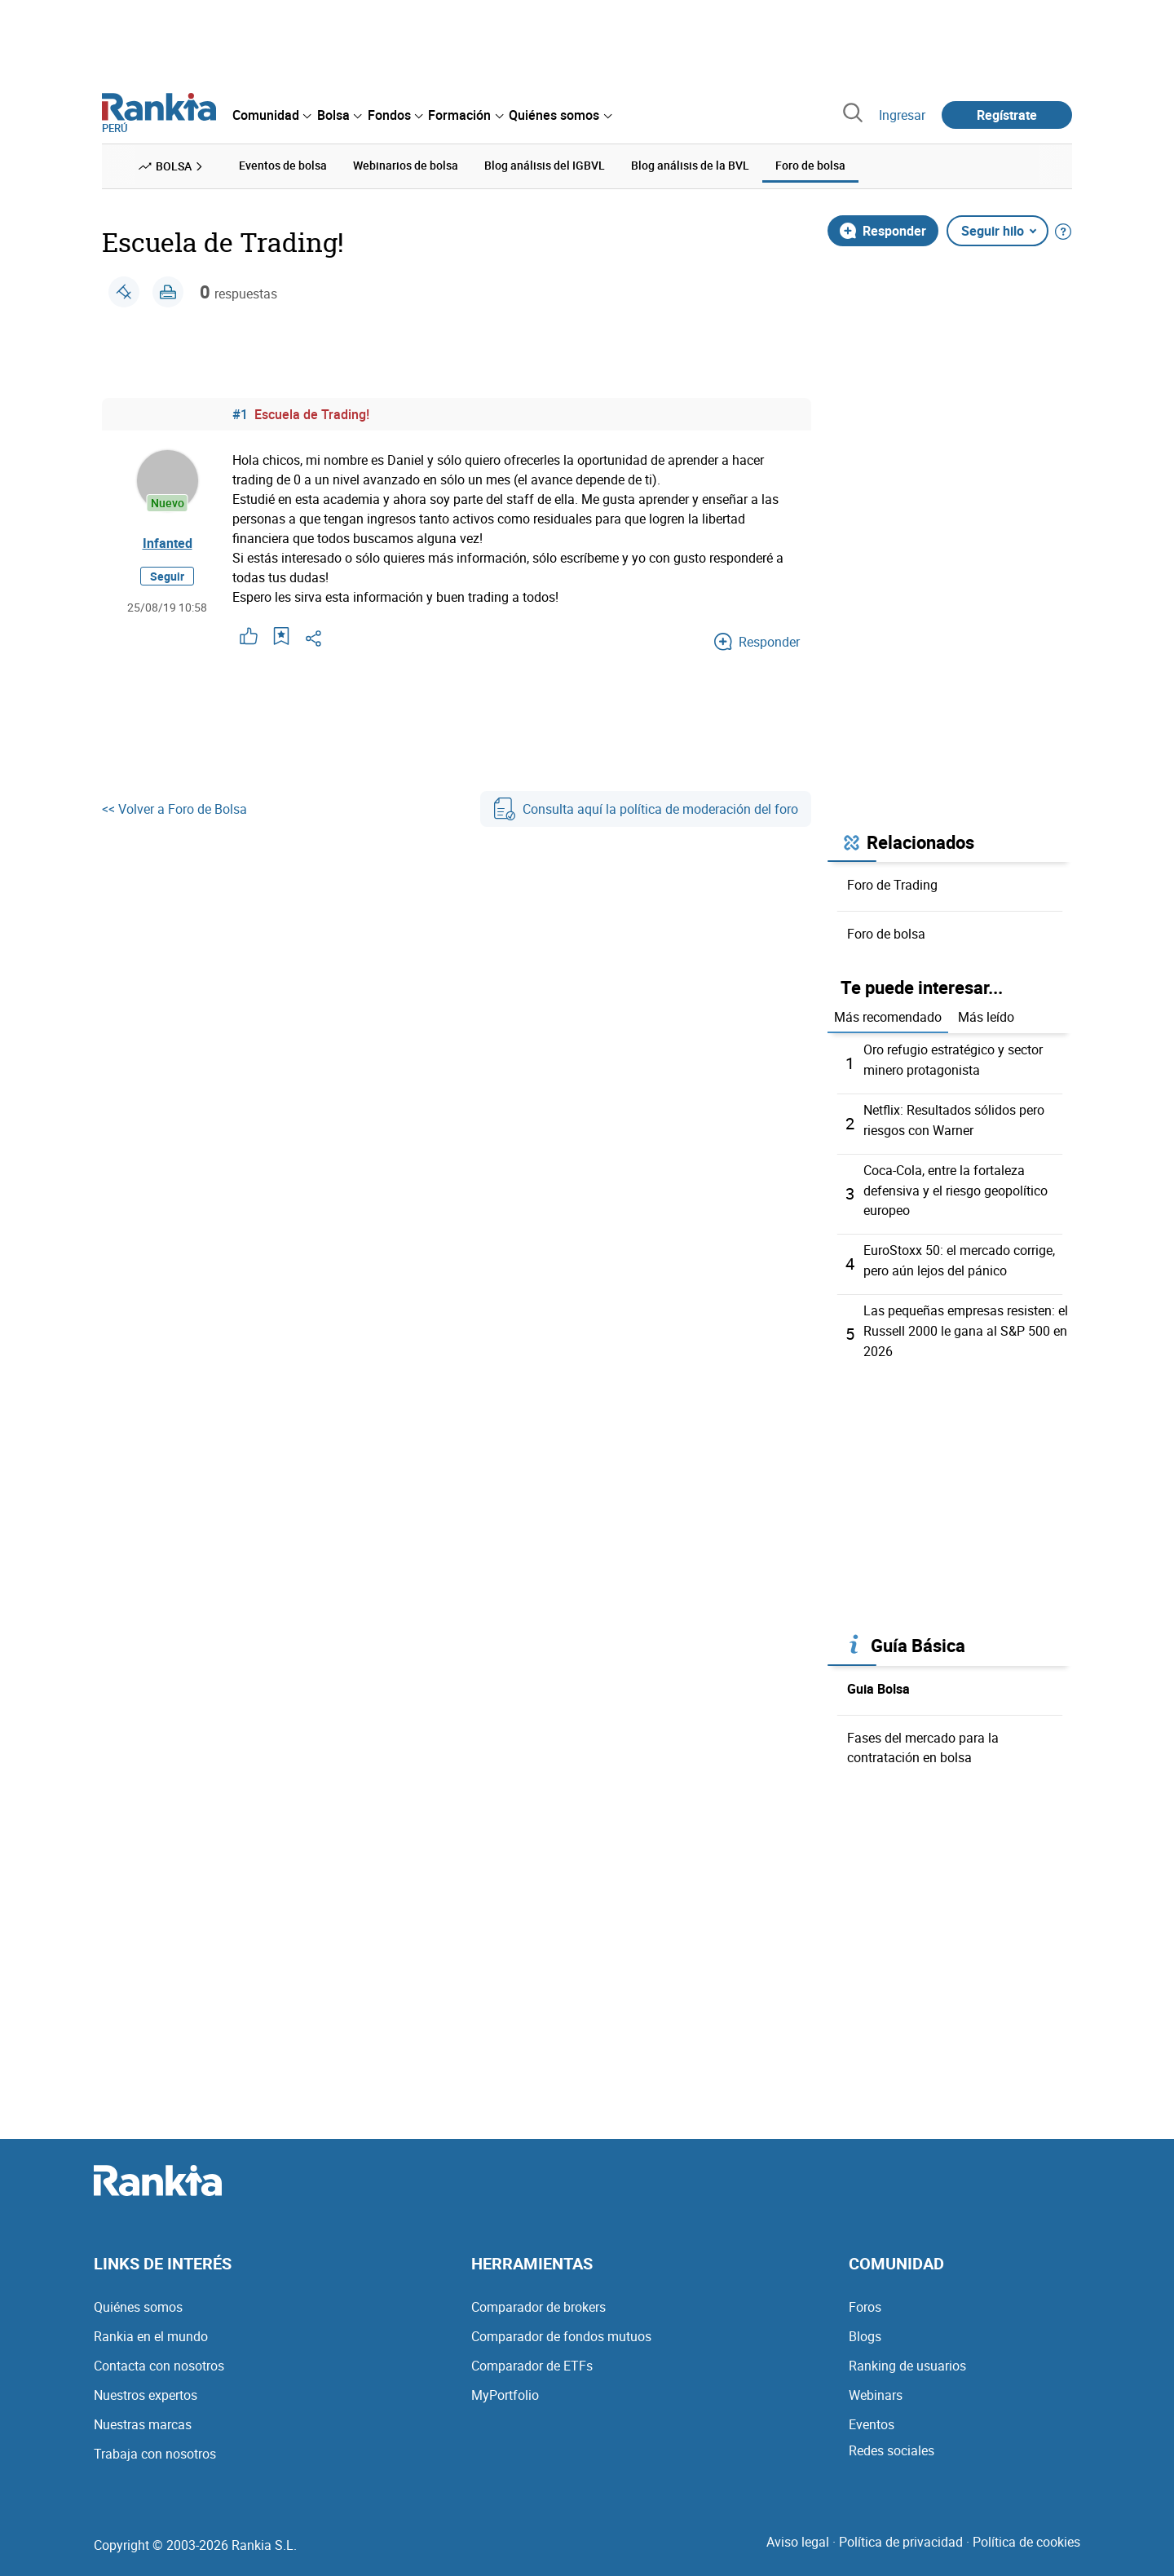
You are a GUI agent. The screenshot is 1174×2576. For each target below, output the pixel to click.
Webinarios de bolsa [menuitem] (405, 165)
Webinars (876, 2387)
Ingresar (902, 115)
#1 (240, 413)
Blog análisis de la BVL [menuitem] (690, 165)
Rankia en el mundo (151, 2328)
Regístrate (1007, 115)
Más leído (986, 1017)
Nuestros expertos (145, 2387)
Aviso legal (797, 2534)
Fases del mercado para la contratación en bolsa (923, 1738)
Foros (865, 2299)
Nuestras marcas (143, 2416)
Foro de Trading (892, 884)
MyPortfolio (505, 2387)
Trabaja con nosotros (155, 2445)
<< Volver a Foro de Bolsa (174, 808)
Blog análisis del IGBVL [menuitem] (544, 165)
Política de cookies (1026, 2534)
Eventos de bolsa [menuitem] (283, 165)
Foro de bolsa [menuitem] (810, 165)
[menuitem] (271, 115)
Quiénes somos (138, 2299)
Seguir (167, 575)
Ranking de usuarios (907, 2357)
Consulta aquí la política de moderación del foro (645, 808)
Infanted (167, 542)
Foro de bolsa (886, 933)
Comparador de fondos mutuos (561, 2328)
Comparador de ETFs (532, 2357)
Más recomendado (888, 1017)
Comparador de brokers (538, 2299)
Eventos (871, 2416)
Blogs (865, 2328)
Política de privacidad (901, 2534)
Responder (883, 230)
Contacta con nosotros (159, 2357)
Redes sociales (891, 2442)
